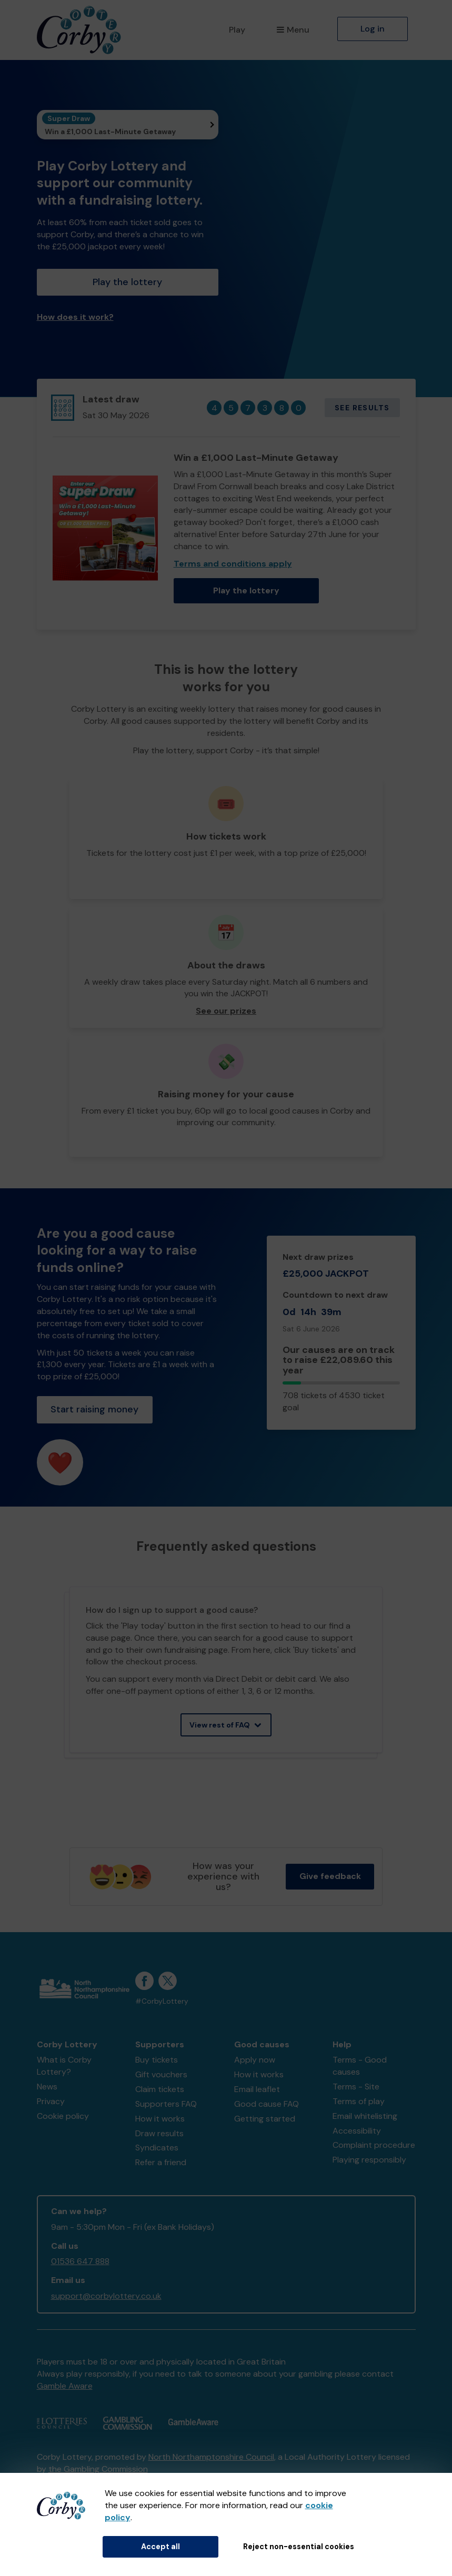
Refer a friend (160, 2162)
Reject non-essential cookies (298, 2546)
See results (362, 407)
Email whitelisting (365, 2116)
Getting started (264, 2118)
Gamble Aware (65, 2385)
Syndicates (156, 2147)
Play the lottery (127, 282)
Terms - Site (356, 2086)
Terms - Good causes (360, 2065)
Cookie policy (63, 2116)
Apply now (254, 2059)
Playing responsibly (369, 2159)
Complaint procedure (374, 2144)
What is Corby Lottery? (64, 2065)
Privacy (51, 2101)
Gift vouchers (161, 2074)
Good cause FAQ (266, 2103)
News (47, 2086)
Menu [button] (293, 29)
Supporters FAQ (166, 2103)
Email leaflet (257, 2089)
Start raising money (94, 1409)
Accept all (160, 2546)
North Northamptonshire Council (211, 2456)
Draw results (159, 2133)
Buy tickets (156, 2059)
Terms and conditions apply (233, 563)
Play (237, 29)
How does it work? (75, 316)
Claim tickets (159, 2089)
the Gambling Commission (98, 2468)
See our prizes (226, 1010)
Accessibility (357, 2130)
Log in (372, 28)
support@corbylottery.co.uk (106, 2295)
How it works (160, 2118)
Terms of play (359, 2101)
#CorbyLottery (161, 2001)
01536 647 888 (80, 2261)
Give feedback (330, 1876)
